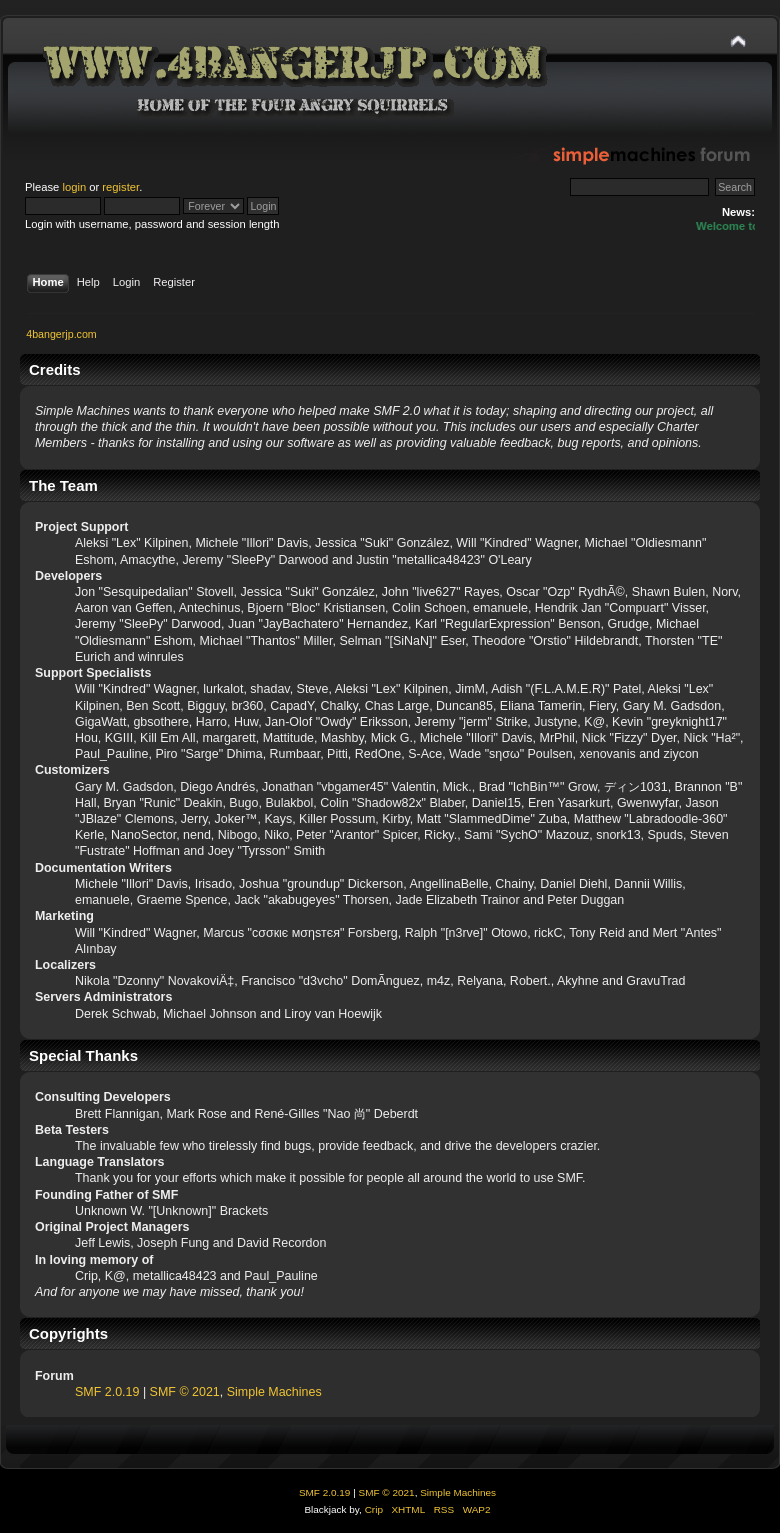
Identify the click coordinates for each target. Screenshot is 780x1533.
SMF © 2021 (185, 1392)
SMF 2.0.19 (107, 1392)
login (74, 187)
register (120, 187)
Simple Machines (274, 1392)
